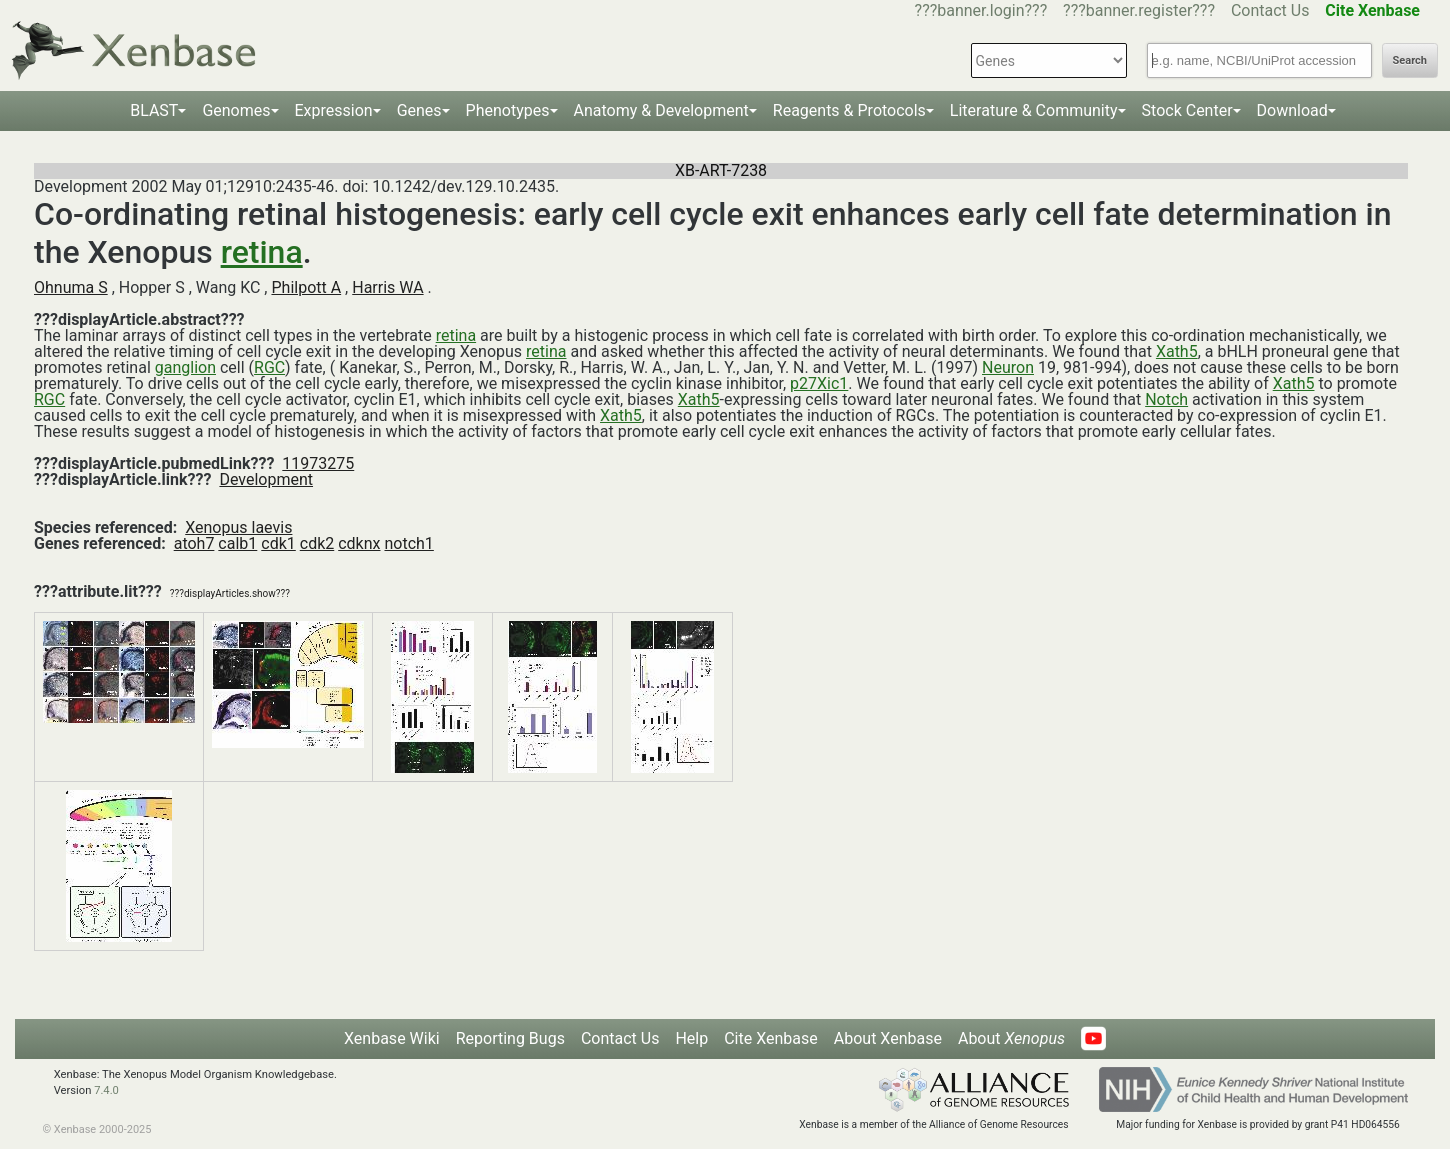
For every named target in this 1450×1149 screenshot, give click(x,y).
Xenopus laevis (238, 527)
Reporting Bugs (510, 1038)
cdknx (359, 543)
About (1011, 1038)
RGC (269, 367)
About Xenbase (888, 1038)
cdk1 (278, 543)
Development (266, 479)
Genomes (236, 110)
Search (1410, 60)
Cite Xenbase (771, 1038)
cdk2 (317, 543)
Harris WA (387, 287)
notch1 (408, 543)
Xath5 (1177, 351)
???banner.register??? (1139, 10)
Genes (419, 110)
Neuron (1008, 367)
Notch (1166, 399)
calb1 (237, 543)
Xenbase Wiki (392, 1038)
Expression (334, 110)
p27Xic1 (819, 383)
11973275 (318, 463)
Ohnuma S (71, 287)
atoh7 (194, 543)
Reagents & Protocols (849, 110)
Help (691, 1038)
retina (262, 252)
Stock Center (1187, 110)
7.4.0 (106, 1090)
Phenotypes (508, 110)
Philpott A (306, 287)
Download (1292, 110)
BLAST (154, 110)
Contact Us (1270, 10)
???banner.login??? (981, 10)
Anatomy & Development (661, 110)
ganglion (185, 367)
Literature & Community (1034, 110)
